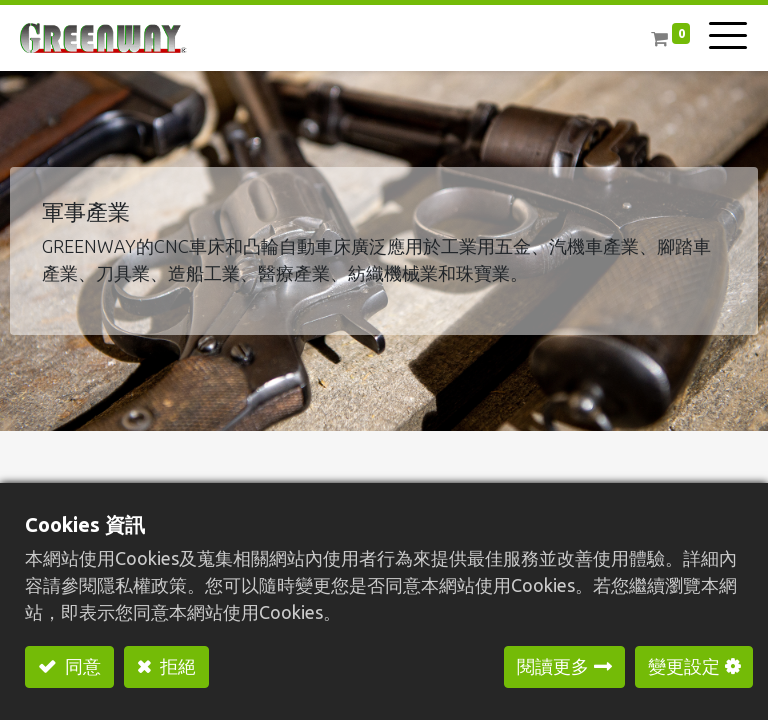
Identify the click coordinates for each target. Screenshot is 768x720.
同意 (81, 666)
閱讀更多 (553, 666)
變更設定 (684, 666)
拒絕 (176, 666)
